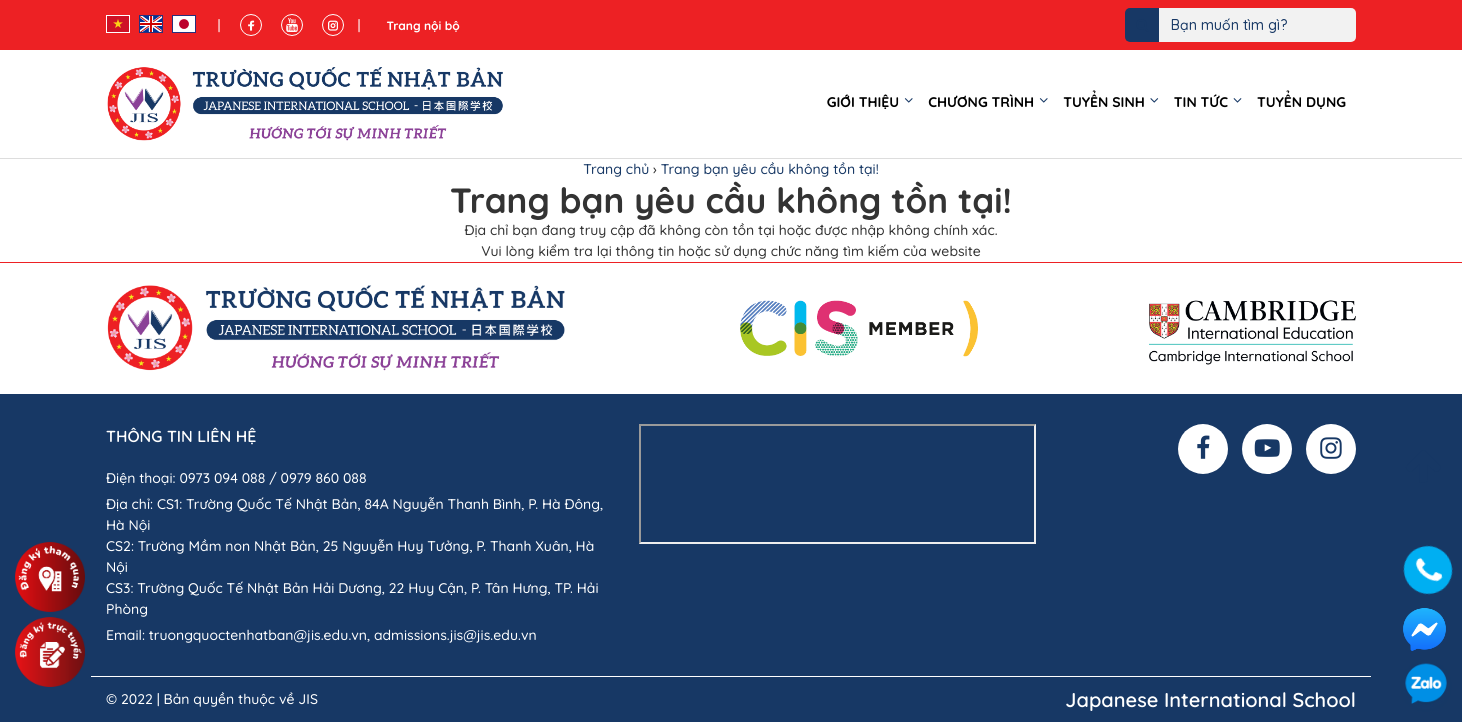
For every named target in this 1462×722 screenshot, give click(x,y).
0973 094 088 (222, 478)
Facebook (1424, 629)
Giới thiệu (863, 102)
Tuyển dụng (1301, 102)
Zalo (1426, 686)
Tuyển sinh (1104, 102)
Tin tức (1201, 102)
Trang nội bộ (422, 25)
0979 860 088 (324, 478)
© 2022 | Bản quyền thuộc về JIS (212, 699)
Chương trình (981, 102)
